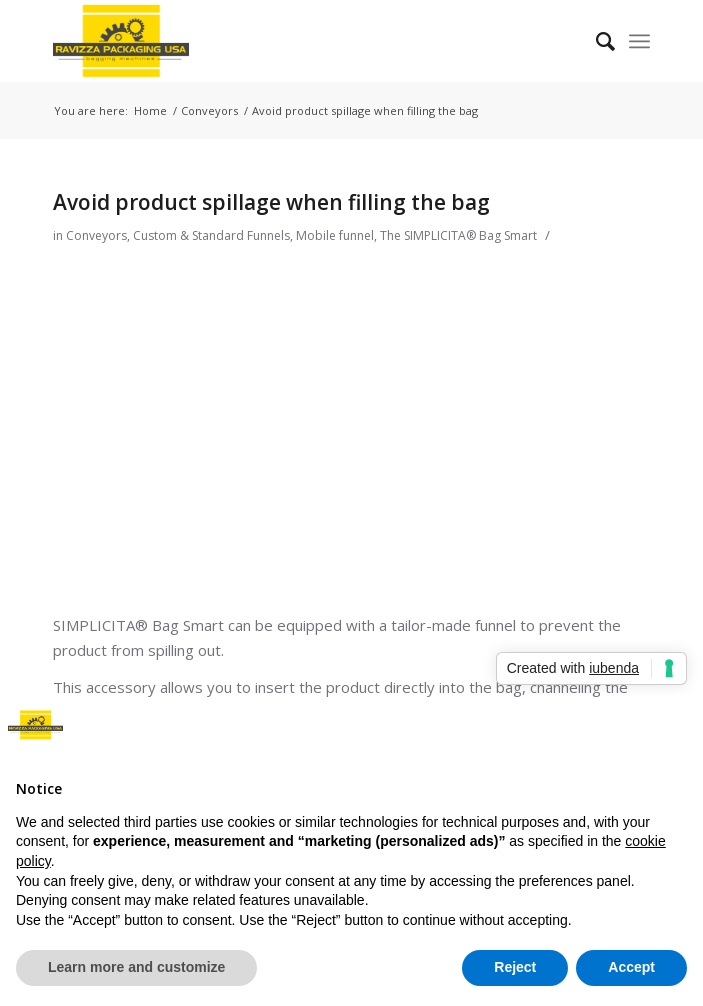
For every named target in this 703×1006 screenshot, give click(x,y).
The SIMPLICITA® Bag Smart (458, 235)
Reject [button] (515, 967)
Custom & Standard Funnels (211, 235)
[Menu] (639, 41)
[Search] (595, 41)
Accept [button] (631, 967)
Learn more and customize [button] (136, 967)
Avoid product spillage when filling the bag (271, 202)
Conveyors (96, 235)
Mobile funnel (335, 235)
